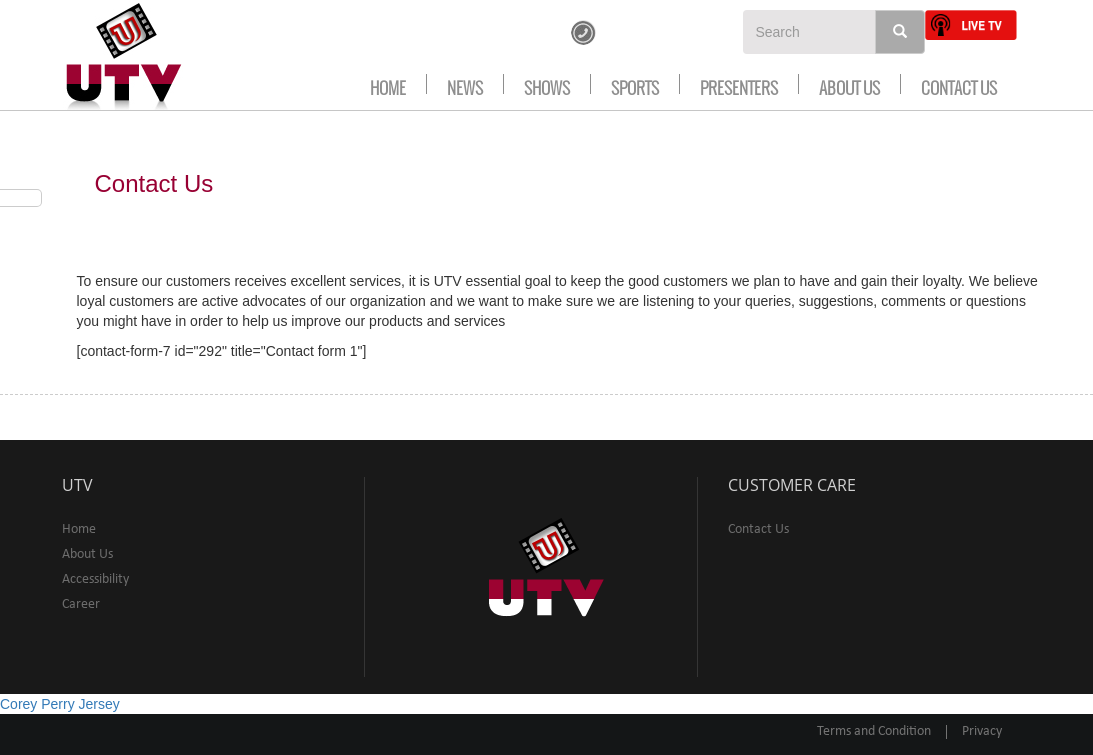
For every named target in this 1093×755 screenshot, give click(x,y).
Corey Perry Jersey (60, 704)
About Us (849, 84)
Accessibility (95, 579)
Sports (635, 84)
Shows (547, 84)
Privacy (982, 731)
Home (388, 84)
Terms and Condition (874, 731)
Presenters (739, 84)
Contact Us (959, 84)
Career (81, 604)
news (465, 84)
